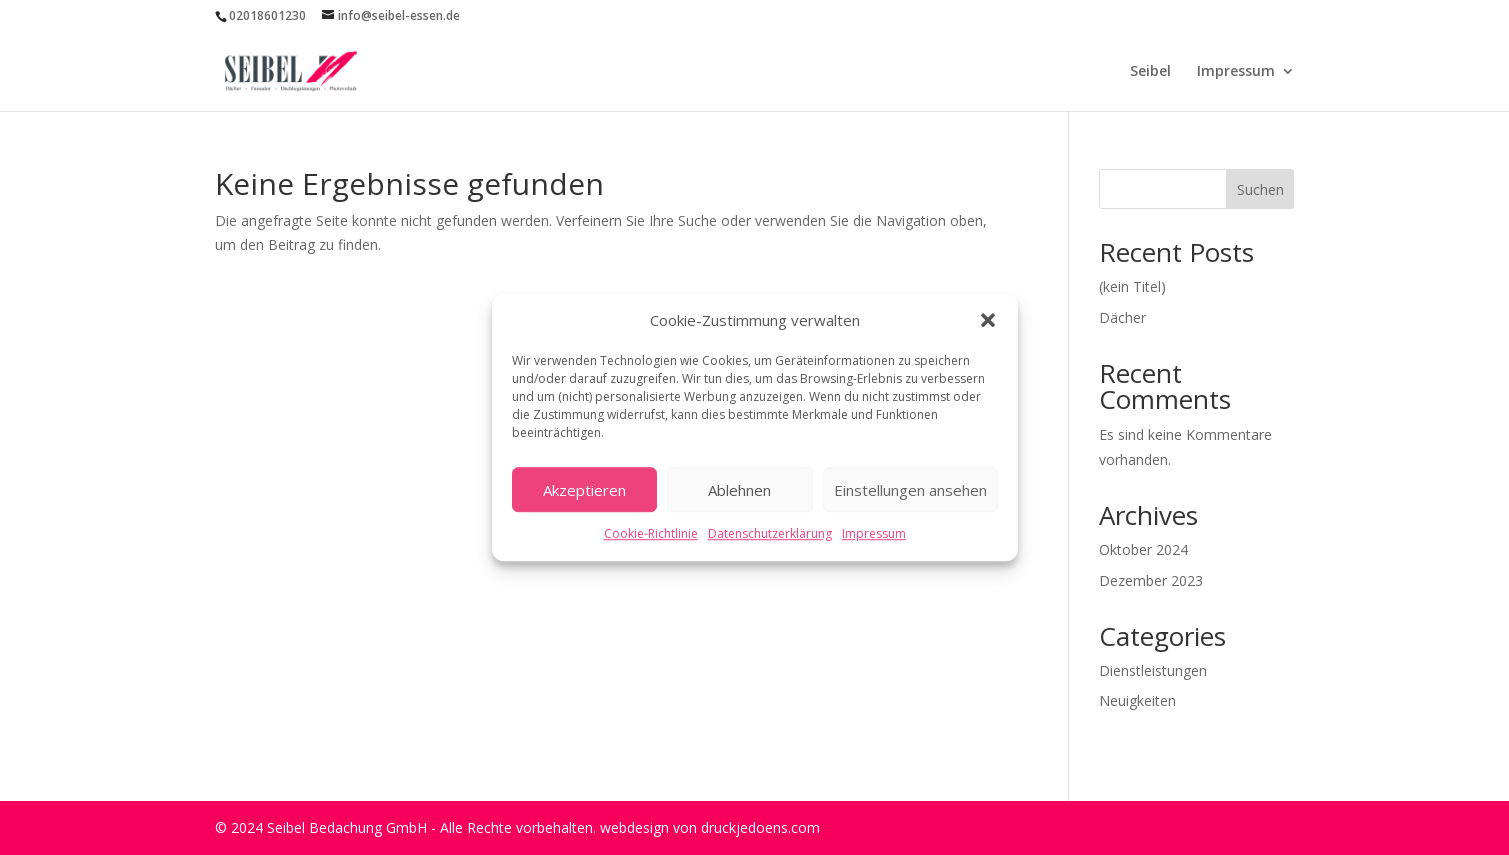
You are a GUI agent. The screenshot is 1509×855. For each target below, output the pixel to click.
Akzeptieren (584, 490)
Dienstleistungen (1153, 670)
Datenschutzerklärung (770, 534)
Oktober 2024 (1143, 549)
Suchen (1260, 189)
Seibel (1150, 72)
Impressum (874, 534)
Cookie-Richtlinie (651, 534)
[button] (988, 321)
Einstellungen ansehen (910, 490)
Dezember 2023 (1151, 580)
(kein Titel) (1132, 286)
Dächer (1122, 317)
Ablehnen (739, 490)
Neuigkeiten (1137, 700)
